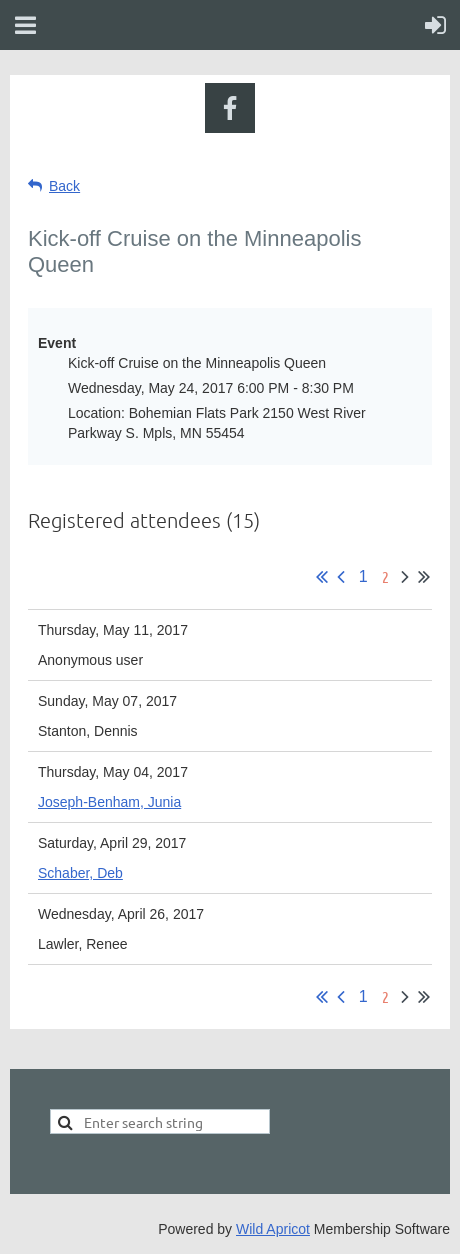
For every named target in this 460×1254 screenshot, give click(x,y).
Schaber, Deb (80, 873)
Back (64, 186)
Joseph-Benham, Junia (109, 802)
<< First (322, 577)
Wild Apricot (273, 1229)
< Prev (341, 577)
